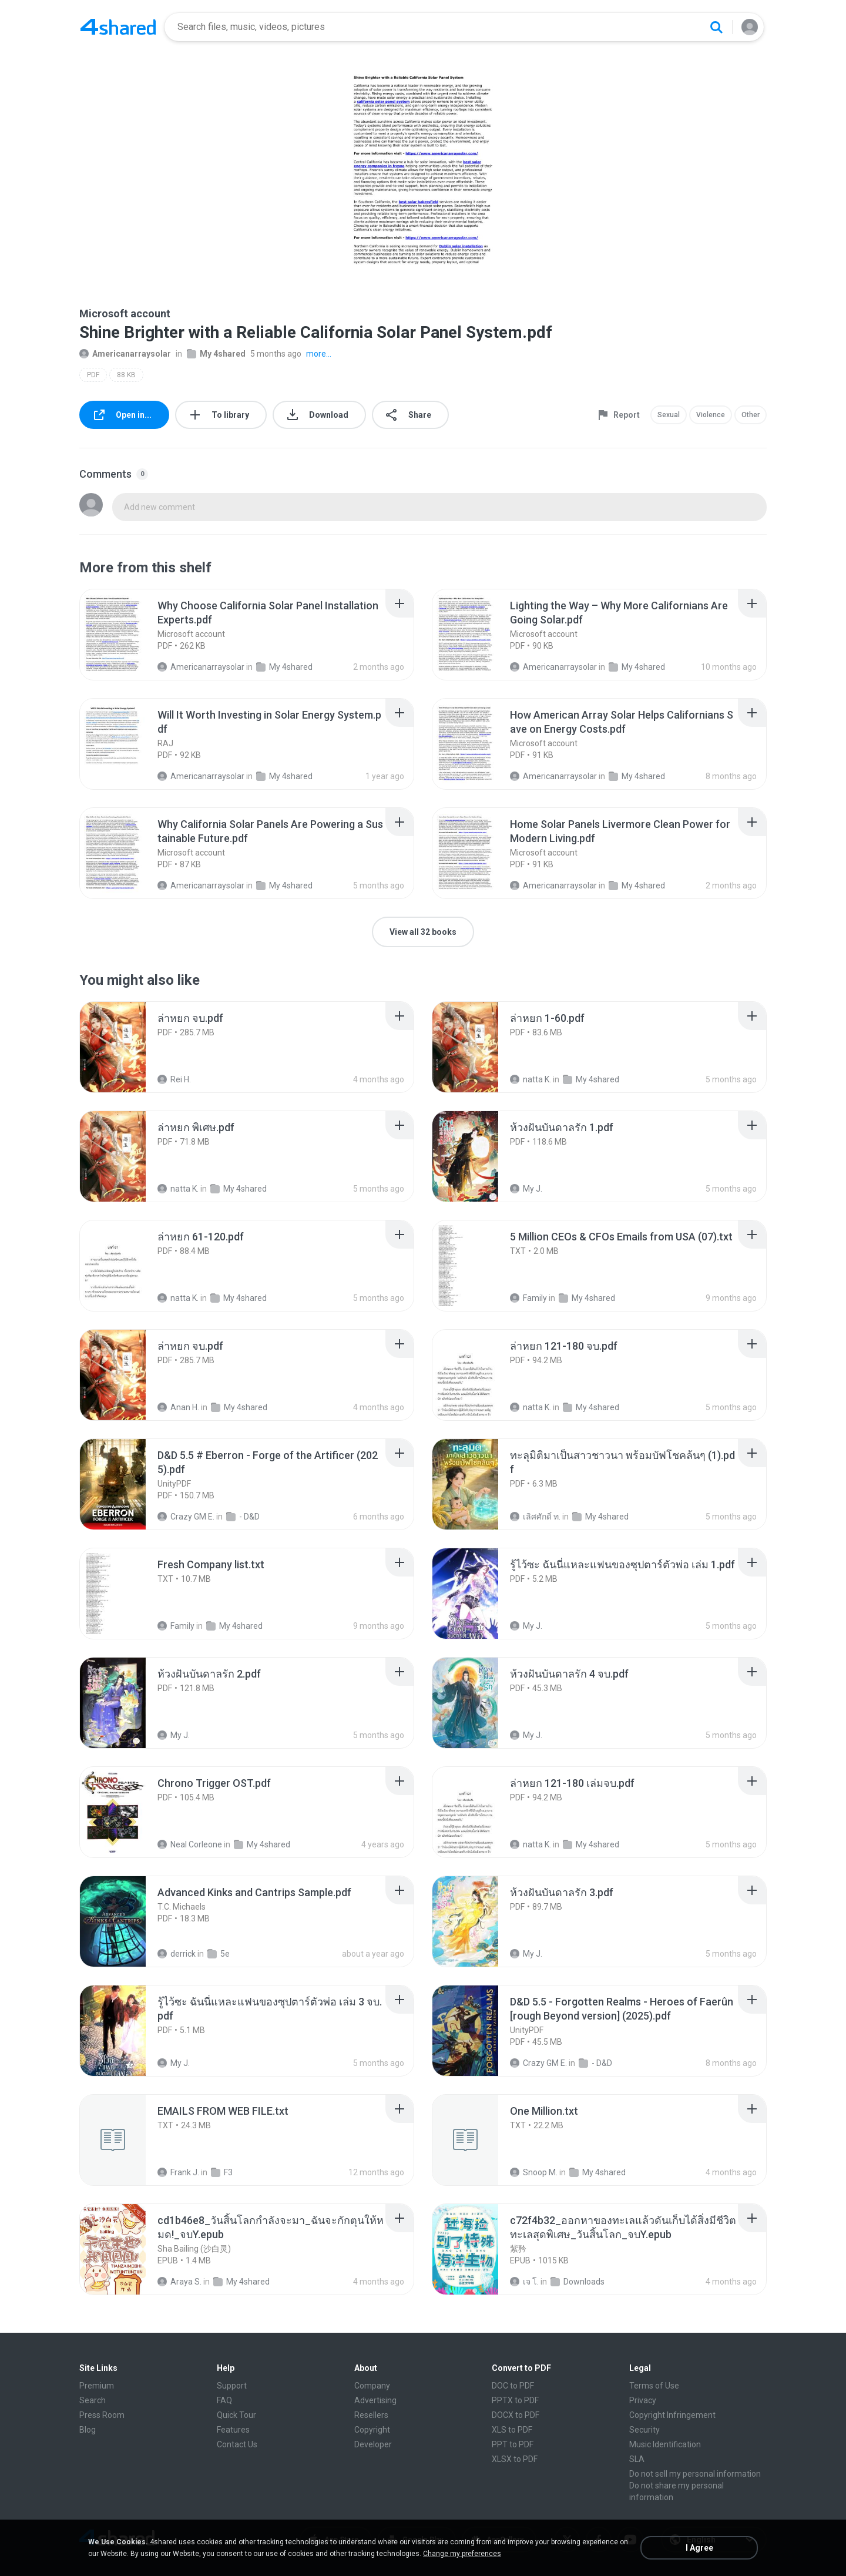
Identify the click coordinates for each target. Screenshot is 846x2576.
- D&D (243, 1516)
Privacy (642, 2400)
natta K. (530, 1079)
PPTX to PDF (515, 2400)
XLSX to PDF (515, 2459)
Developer (373, 2444)
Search (92, 2400)
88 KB (126, 375)
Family (528, 1298)
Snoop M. (534, 2172)
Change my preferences (462, 2554)
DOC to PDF (513, 2385)
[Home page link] (118, 27)
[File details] (126, 634)
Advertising (375, 2400)
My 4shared (216, 353)
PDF (93, 375)
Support (232, 2385)
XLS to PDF (512, 2429)
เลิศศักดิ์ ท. (535, 1516)
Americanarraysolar (125, 353)
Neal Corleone (189, 1844)
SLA (636, 2459)
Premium (96, 2385)
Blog (87, 2429)
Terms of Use (654, 2385)
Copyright (372, 2429)
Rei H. (174, 1079)
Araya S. (179, 2281)
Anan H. (178, 1407)
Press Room (102, 2415)
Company (372, 2385)
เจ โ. (524, 2281)
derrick (176, 1953)
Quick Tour (236, 2415)
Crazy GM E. (185, 1516)
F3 (222, 2172)
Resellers (371, 2415)
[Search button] (716, 27)
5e (218, 1953)
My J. (526, 1188)
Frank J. (178, 2172)
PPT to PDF (512, 2444)
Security (644, 2429)
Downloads (577, 2281)
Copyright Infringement (672, 2415)
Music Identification (665, 2444)
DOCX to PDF (515, 2415)
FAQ (224, 2400)
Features (233, 2429)
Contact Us (237, 2444)
